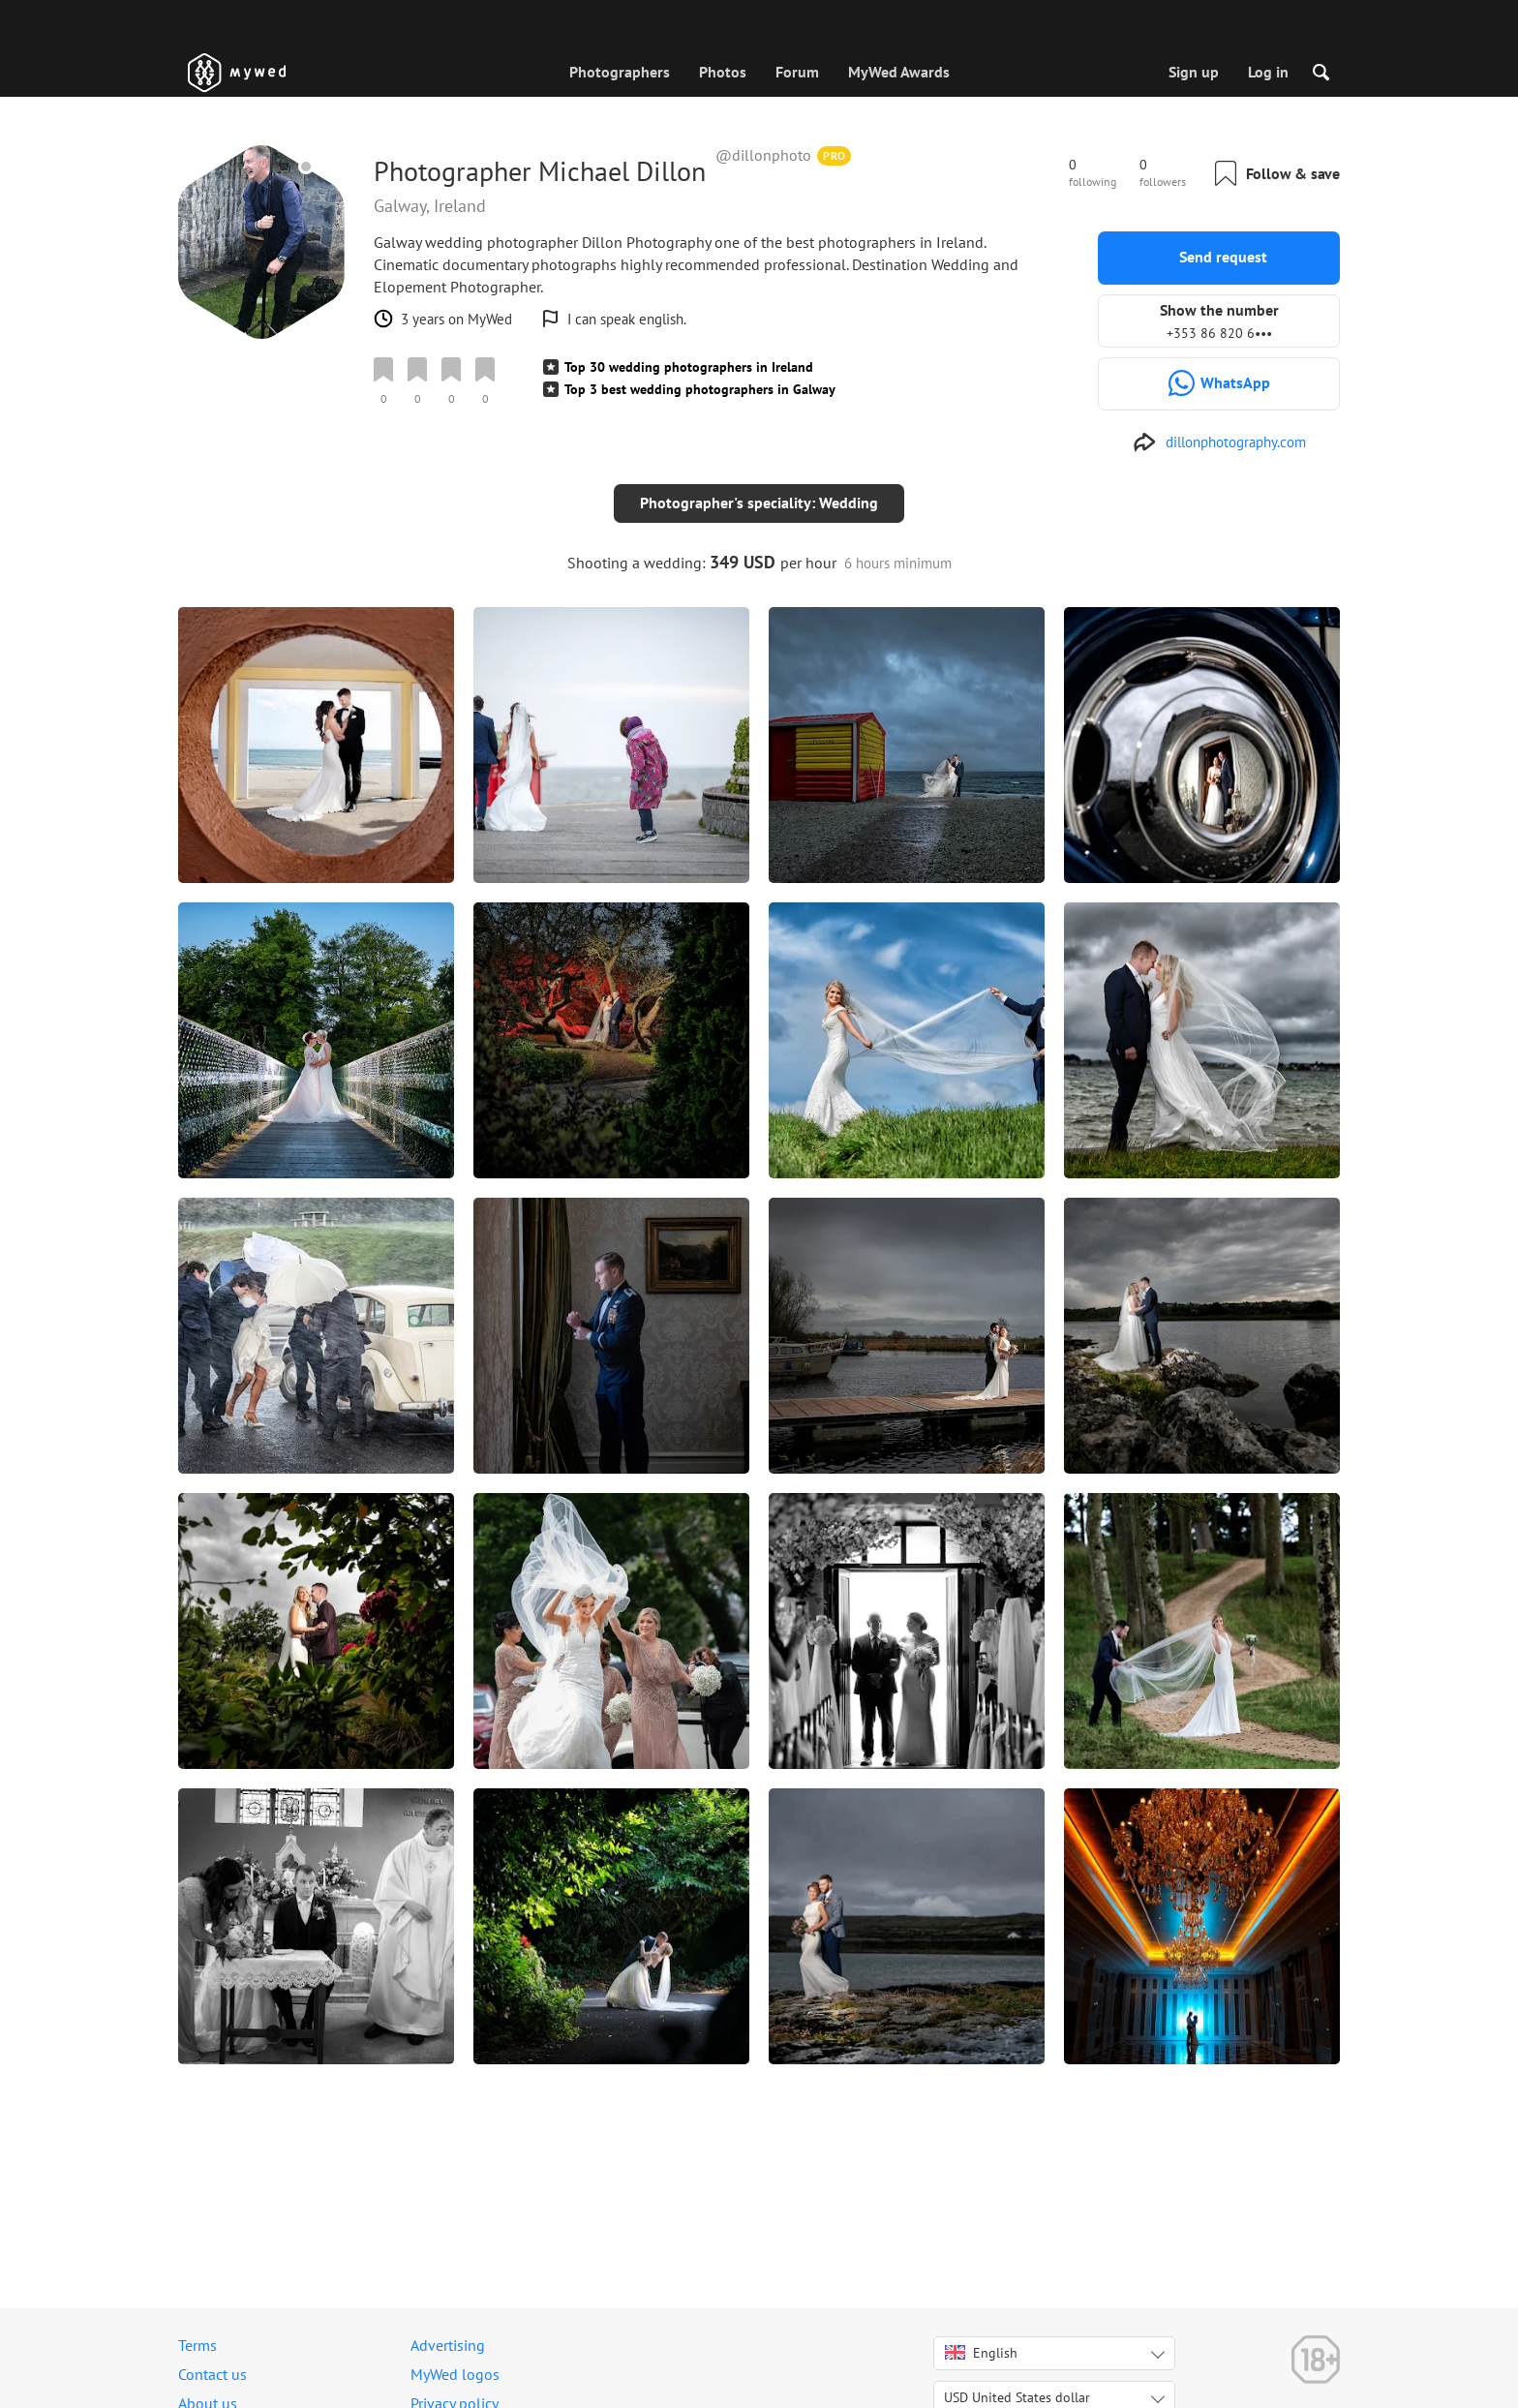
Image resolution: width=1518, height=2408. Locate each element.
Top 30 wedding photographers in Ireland (688, 367)
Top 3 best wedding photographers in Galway (699, 389)
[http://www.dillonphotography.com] (1219, 442)
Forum (797, 71)
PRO (834, 155)
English (981, 2353)
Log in (1268, 71)
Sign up (1194, 71)
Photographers (619, 71)
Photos (722, 71)
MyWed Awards (899, 71)
